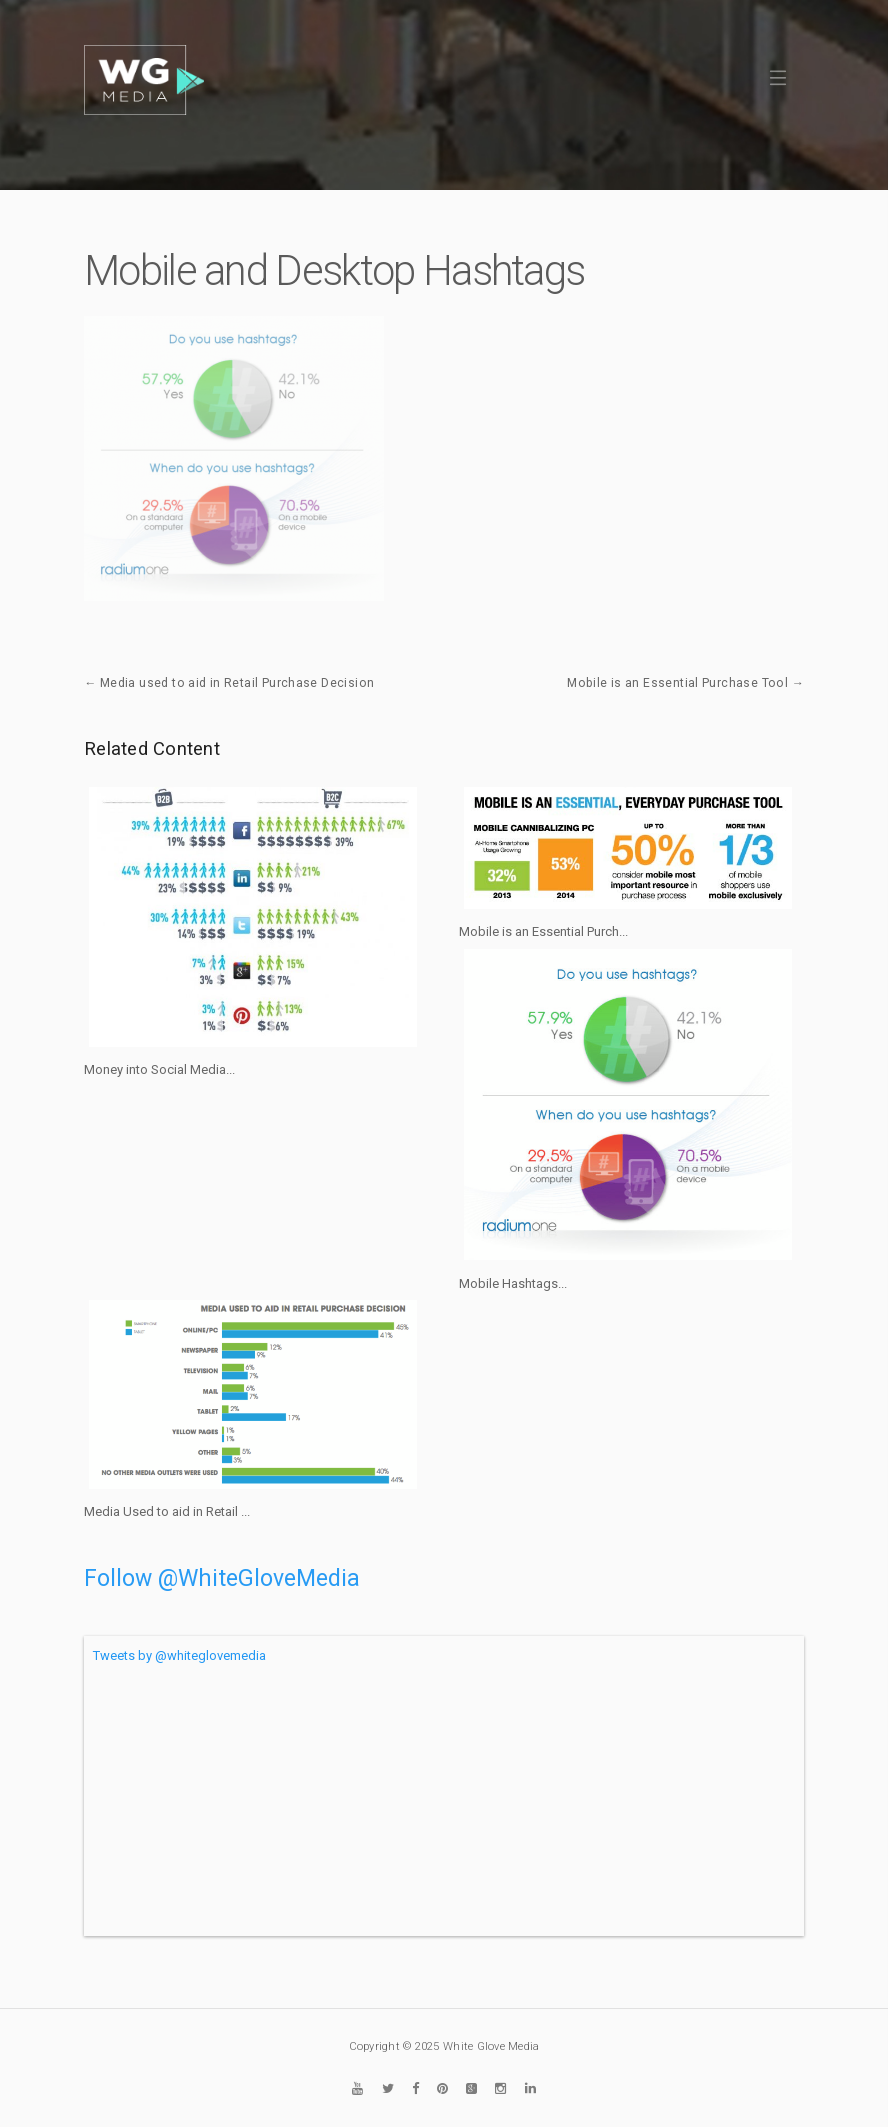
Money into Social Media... (159, 1069)
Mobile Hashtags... (513, 1283)
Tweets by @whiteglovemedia (179, 1655)
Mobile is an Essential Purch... (543, 931)
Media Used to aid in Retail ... (167, 1511)
